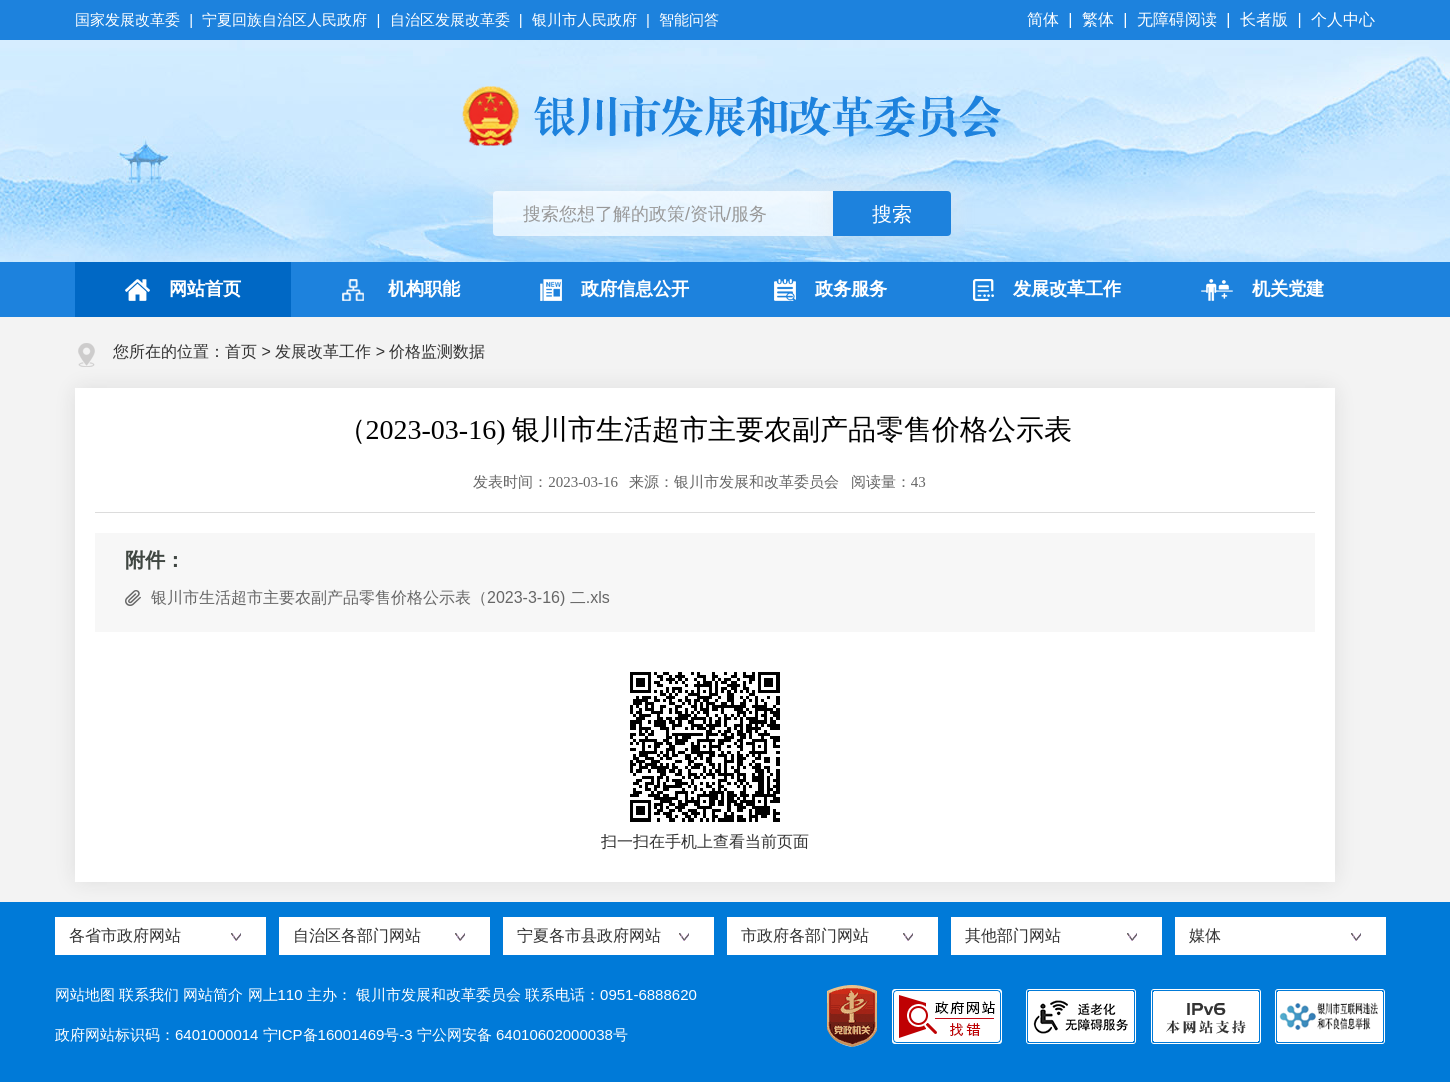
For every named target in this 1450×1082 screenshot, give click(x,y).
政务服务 (830, 290)
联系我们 (149, 994)
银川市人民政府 (584, 19)
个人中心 (1343, 19)
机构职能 (398, 290)
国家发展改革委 (129, 19)
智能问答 (689, 19)
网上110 (275, 994)
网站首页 (183, 290)
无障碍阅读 (1177, 19)
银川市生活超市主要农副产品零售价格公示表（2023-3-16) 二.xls (380, 597)
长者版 (1264, 19)
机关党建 (1262, 290)
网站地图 (85, 994)
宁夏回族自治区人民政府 (284, 19)
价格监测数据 (437, 351)
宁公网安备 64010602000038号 (522, 1034)
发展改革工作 (1047, 290)
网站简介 (213, 994)
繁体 (1098, 19)
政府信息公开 (614, 290)
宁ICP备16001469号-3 (338, 1034)
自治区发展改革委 (450, 19)
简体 (1045, 19)
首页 (241, 351)
